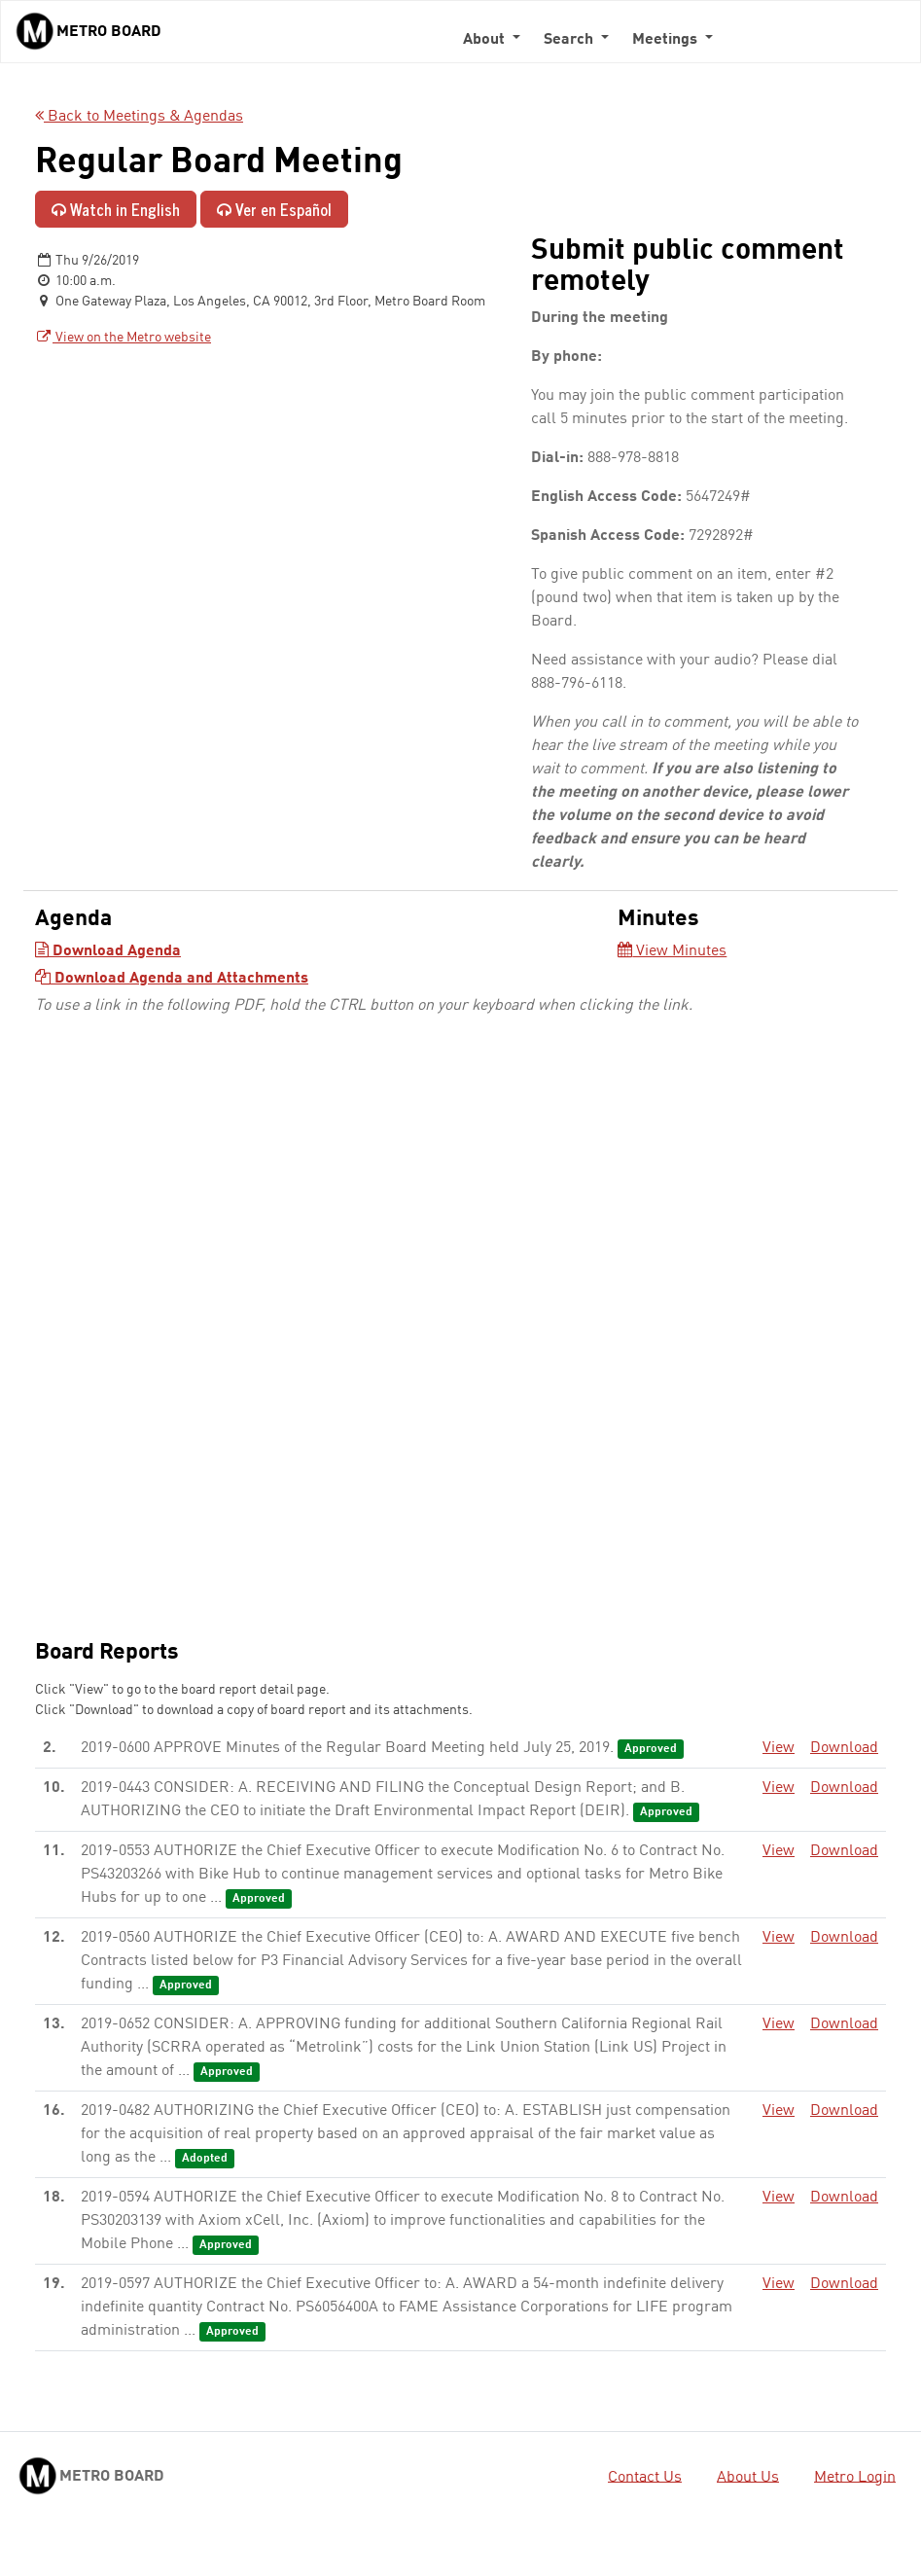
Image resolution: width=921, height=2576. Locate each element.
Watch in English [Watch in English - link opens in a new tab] (116, 209)
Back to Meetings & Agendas (139, 117)
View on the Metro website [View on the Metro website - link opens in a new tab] (123, 337)
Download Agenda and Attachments (171, 978)
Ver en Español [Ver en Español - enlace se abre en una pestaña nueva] (274, 209)
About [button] (486, 40)
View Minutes (672, 951)
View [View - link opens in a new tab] (778, 1748)
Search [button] (570, 40)
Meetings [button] (666, 40)
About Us (748, 2477)
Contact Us (645, 2477)
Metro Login (855, 2477)
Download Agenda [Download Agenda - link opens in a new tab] (108, 951)
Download (844, 1748)
